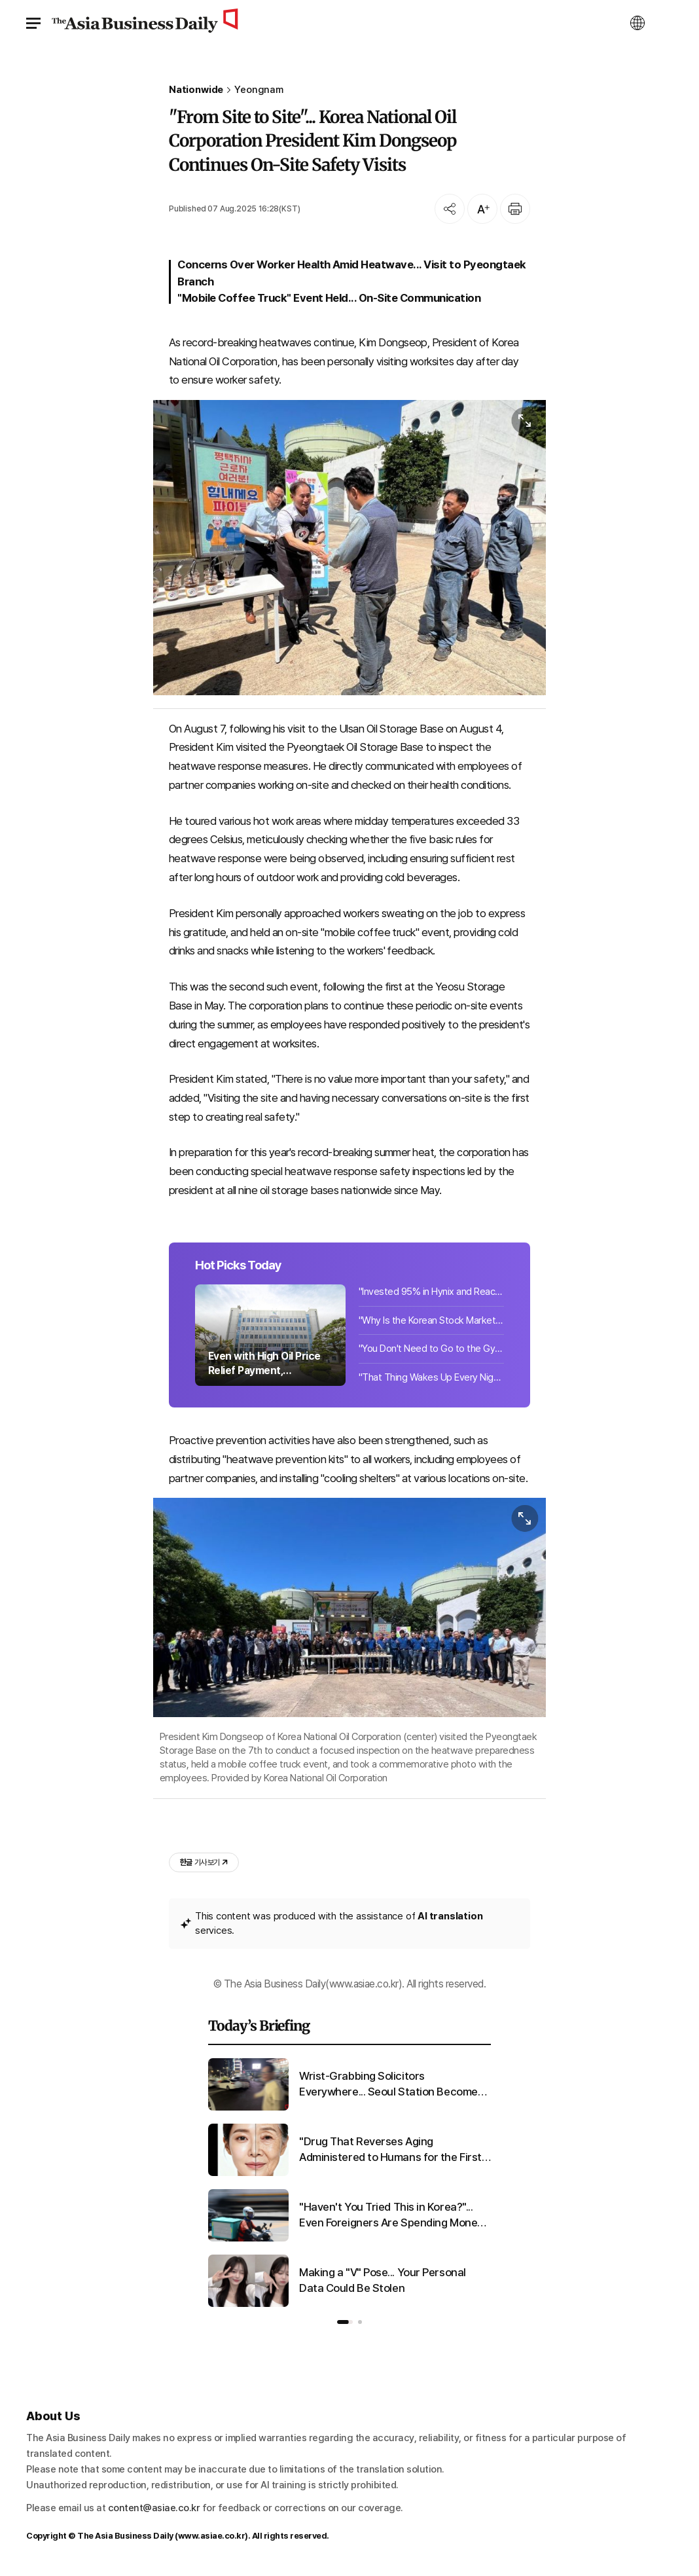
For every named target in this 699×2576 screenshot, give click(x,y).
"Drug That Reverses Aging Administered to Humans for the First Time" (390, 2150)
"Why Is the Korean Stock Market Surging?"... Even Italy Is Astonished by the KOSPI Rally (431, 1320)
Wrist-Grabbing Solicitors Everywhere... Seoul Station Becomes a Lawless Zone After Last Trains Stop (393, 2084)
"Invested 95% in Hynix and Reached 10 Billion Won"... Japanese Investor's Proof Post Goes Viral (431, 1291)
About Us (53, 2416)
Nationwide (196, 90)
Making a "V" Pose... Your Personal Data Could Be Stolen (382, 2280)
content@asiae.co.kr (154, 2508)
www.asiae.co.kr (211, 2536)
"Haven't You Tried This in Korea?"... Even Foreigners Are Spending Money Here (391, 2215)
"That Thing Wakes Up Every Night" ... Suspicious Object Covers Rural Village (431, 1377)
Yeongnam (258, 90)
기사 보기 (204, 1862)
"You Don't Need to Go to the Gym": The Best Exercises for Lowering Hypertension (431, 1348)
